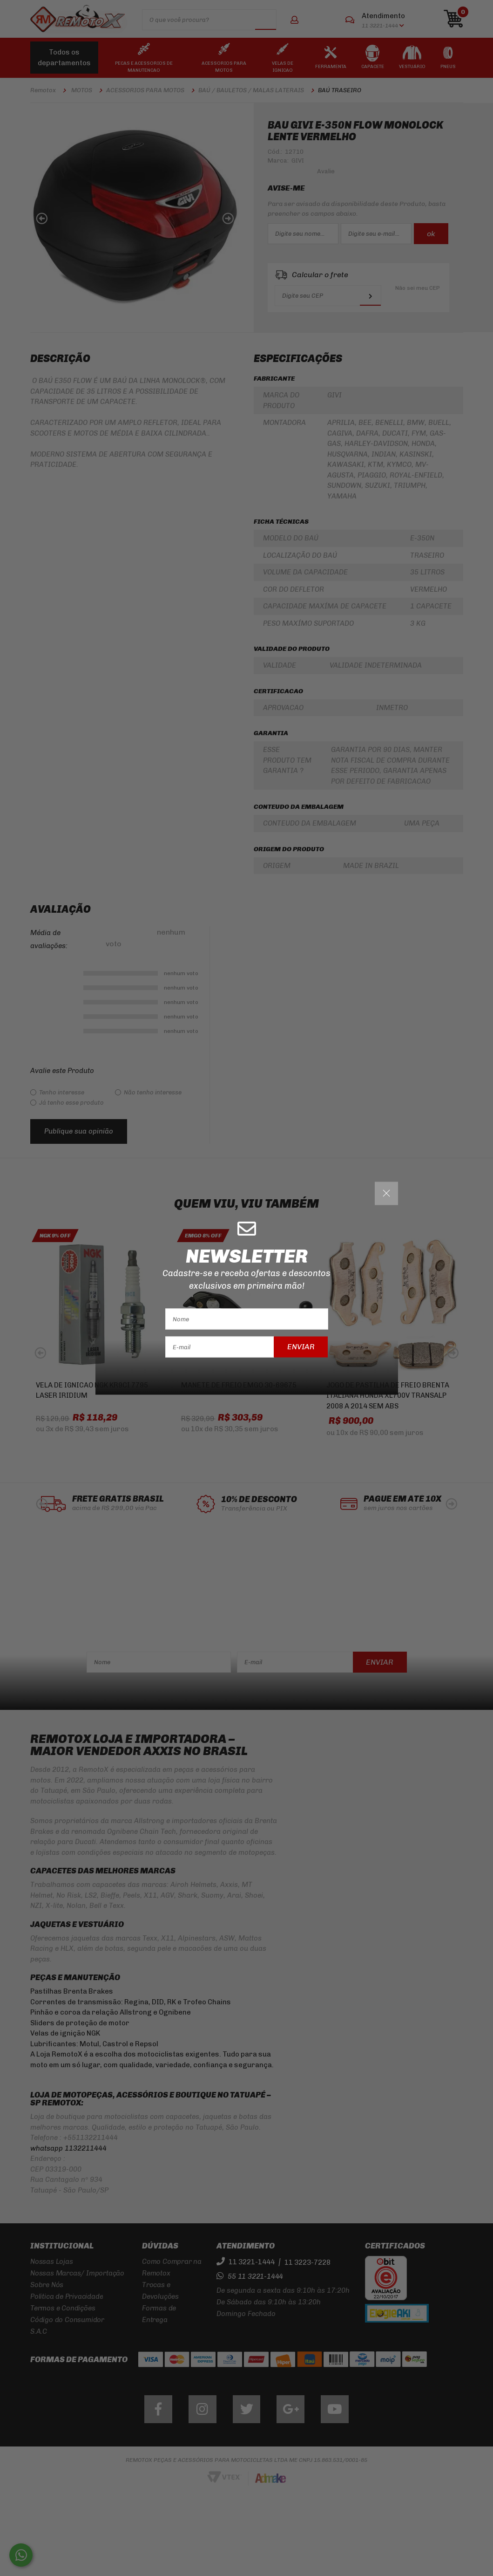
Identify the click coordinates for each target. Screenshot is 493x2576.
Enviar (301, 1346)
